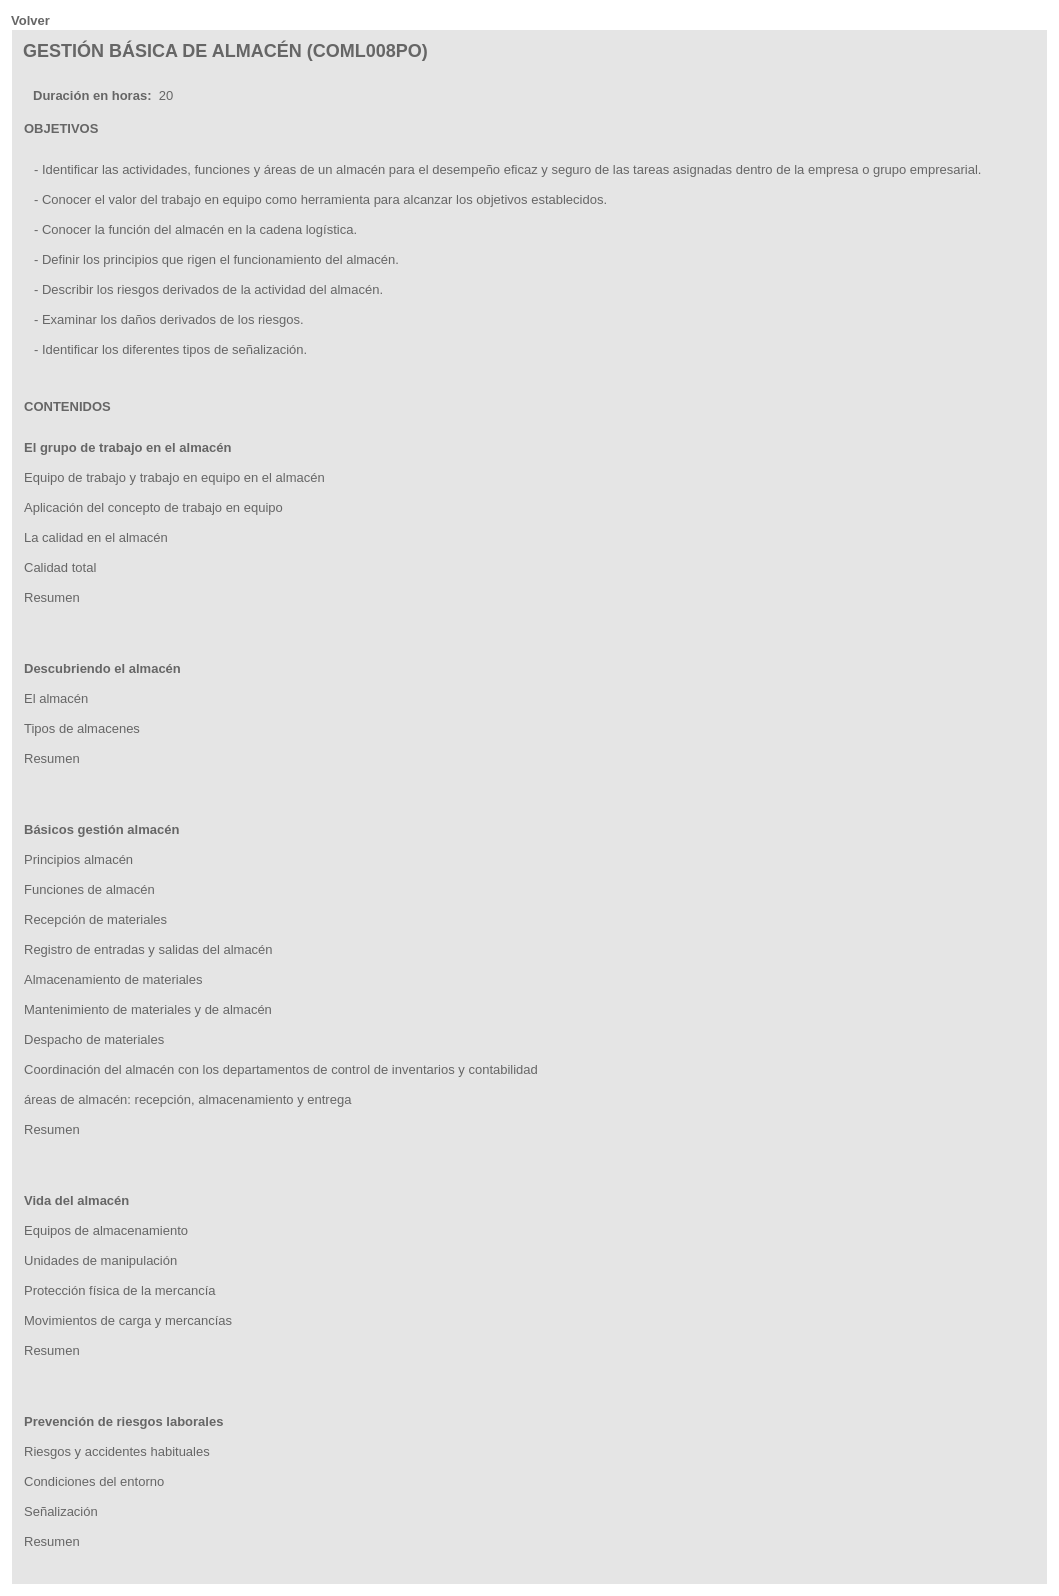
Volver (30, 20)
